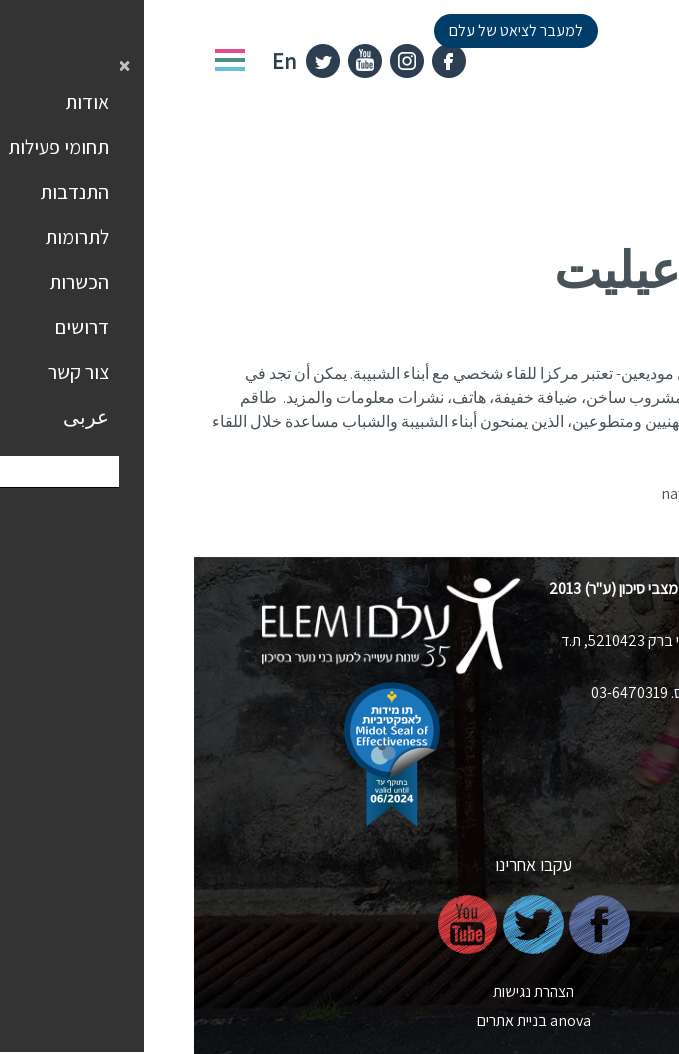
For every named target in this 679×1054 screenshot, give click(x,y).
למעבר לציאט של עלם (322, 30)
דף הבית (635, 191)
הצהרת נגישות (339, 991)
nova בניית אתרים (340, 1020)
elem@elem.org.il (549, 718)
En (90, 61)
